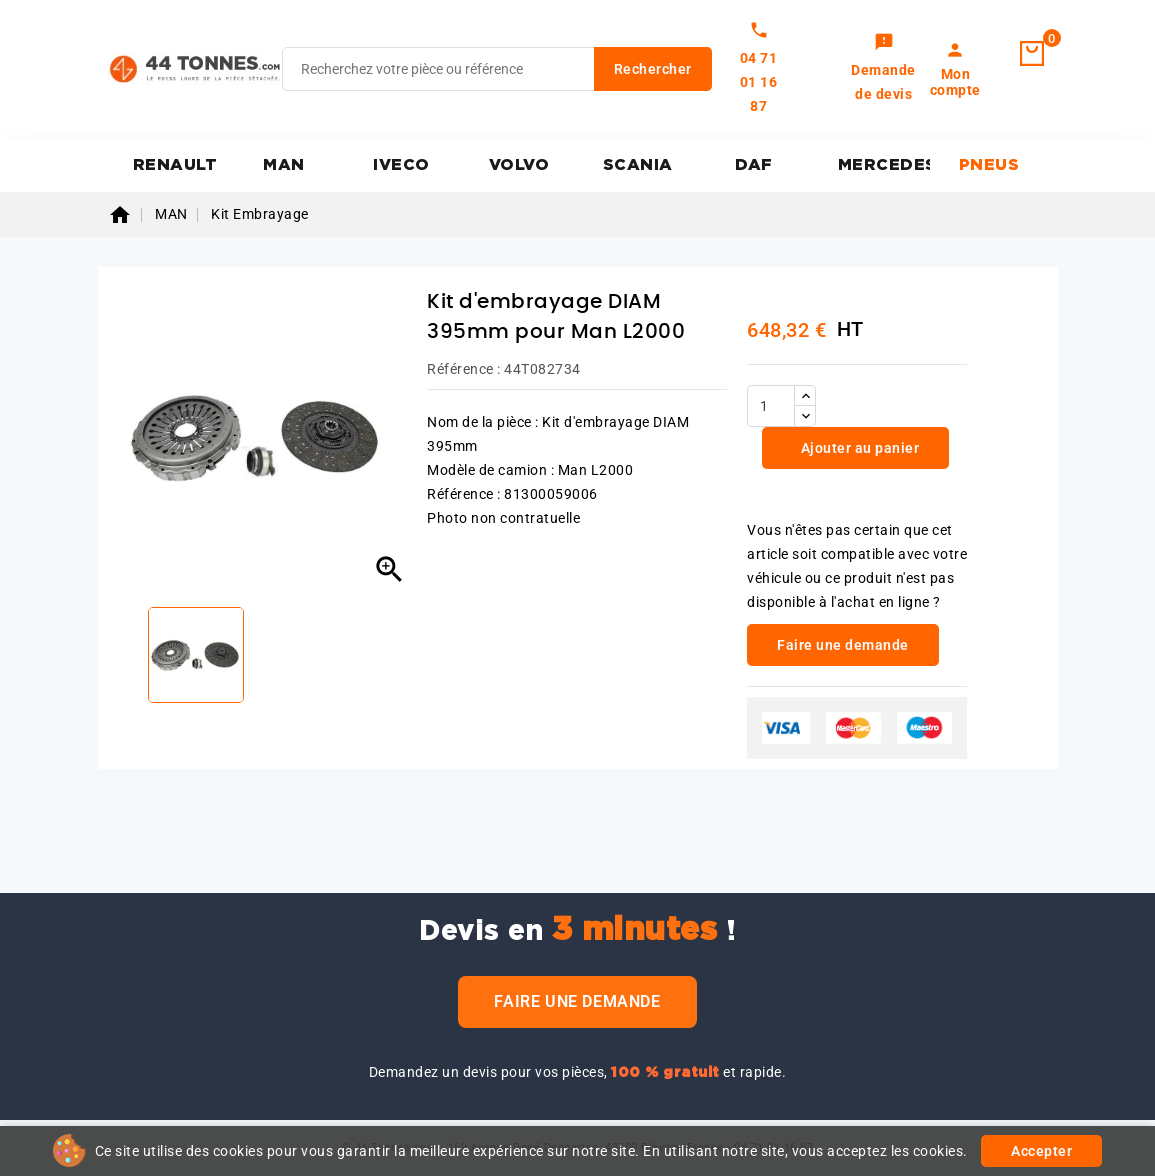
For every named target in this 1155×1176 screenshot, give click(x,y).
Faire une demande (577, 1001)
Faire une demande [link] (843, 645)
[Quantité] (771, 406)
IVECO (401, 165)
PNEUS (989, 165)
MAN (284, 165)
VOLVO (519, 165)
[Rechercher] (497, 69)
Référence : (464, 369)
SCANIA (638, 165)
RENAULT (175, 165)
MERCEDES (884, 165)
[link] (883, 69)
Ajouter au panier (858, 448)
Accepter (1041, 1151)
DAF (754, 165)
